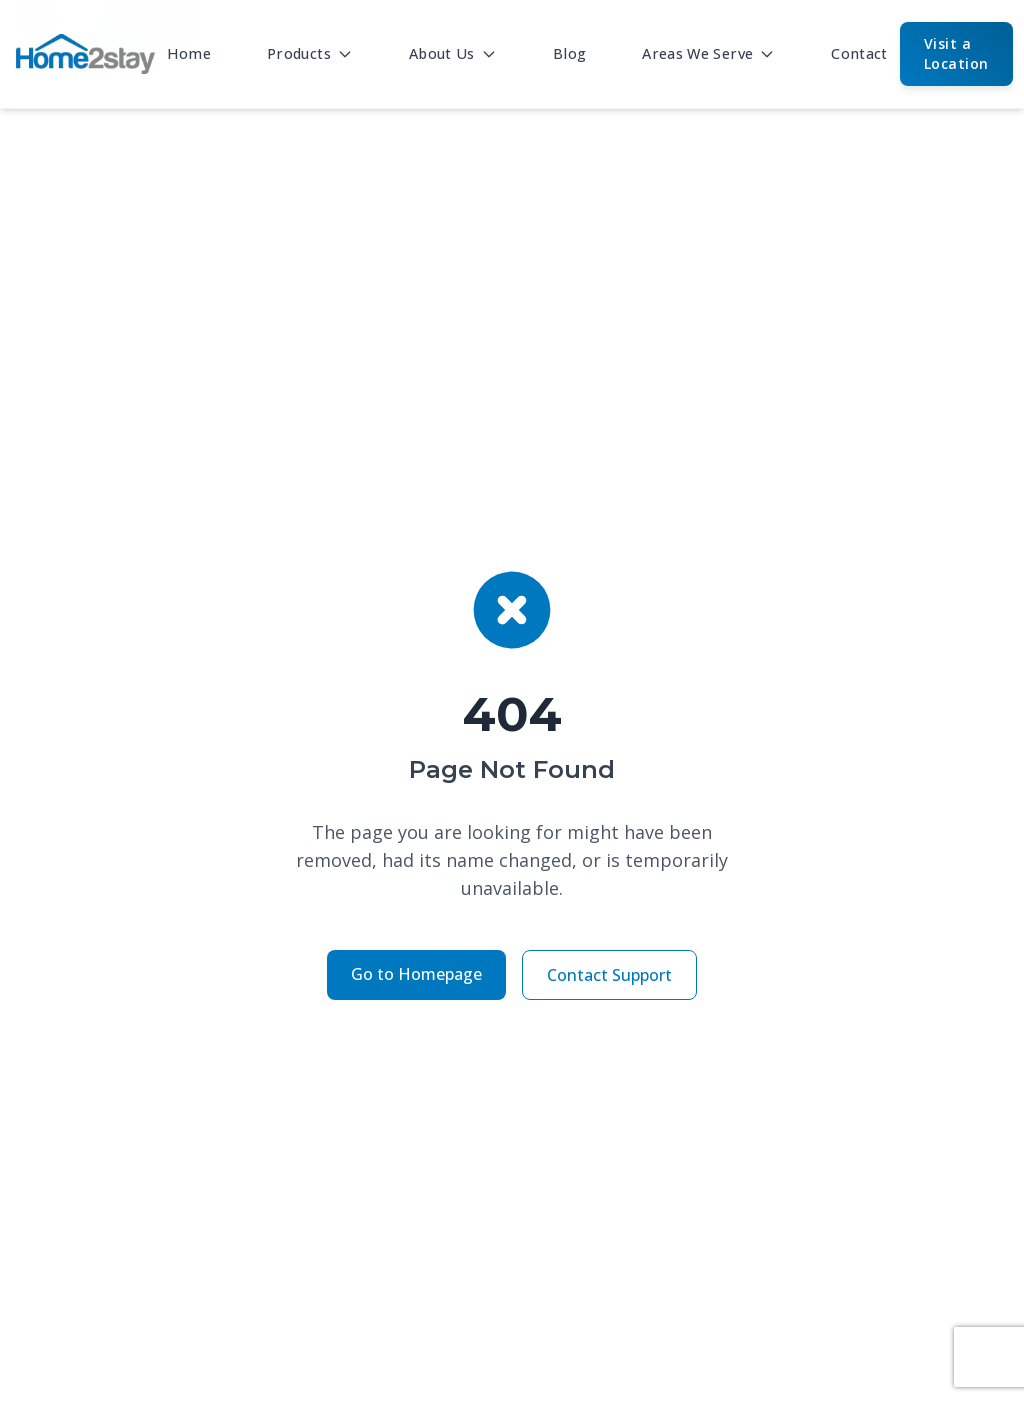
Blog (569, 53)
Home (189, 53)
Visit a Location (956, 53)
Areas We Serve (708, 53)
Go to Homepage (416, 974)
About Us (453, 53)
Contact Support (609, 975)
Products (310, 53)
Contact (859, 53)
